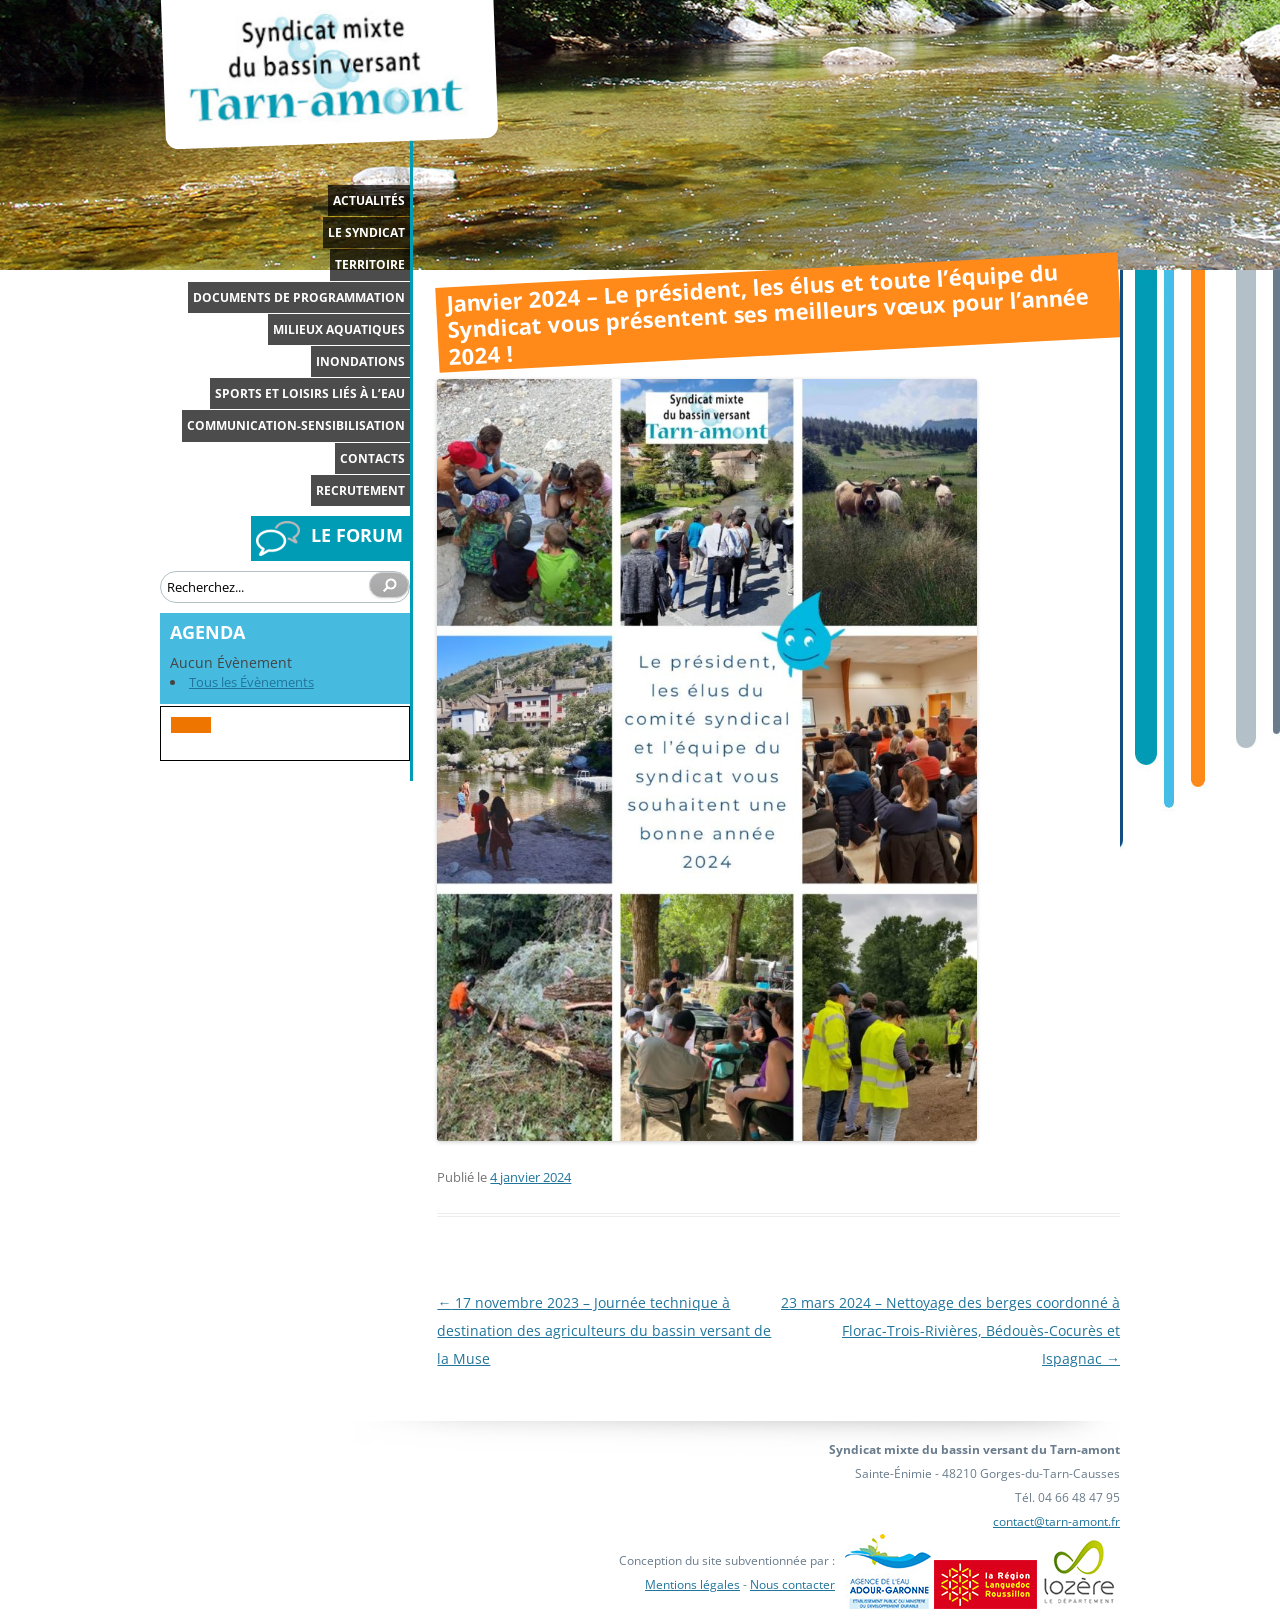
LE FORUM (357, 535)
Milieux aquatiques (339, 329)
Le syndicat (366, 232)
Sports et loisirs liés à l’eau (310, 393)
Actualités (369, 200)
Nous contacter (792, 1584)
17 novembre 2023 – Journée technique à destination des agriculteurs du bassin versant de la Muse (604, 1330)
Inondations (360, 361)
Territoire (370, 264)
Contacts (372, 458)
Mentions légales (692, 1584)
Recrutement (360, 490)
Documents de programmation (299, 297)
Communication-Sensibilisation (296, 425)
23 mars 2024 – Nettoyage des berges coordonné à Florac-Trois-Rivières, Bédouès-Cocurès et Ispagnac (950, 1330)
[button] (191, 725)
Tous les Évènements (251, 682)
